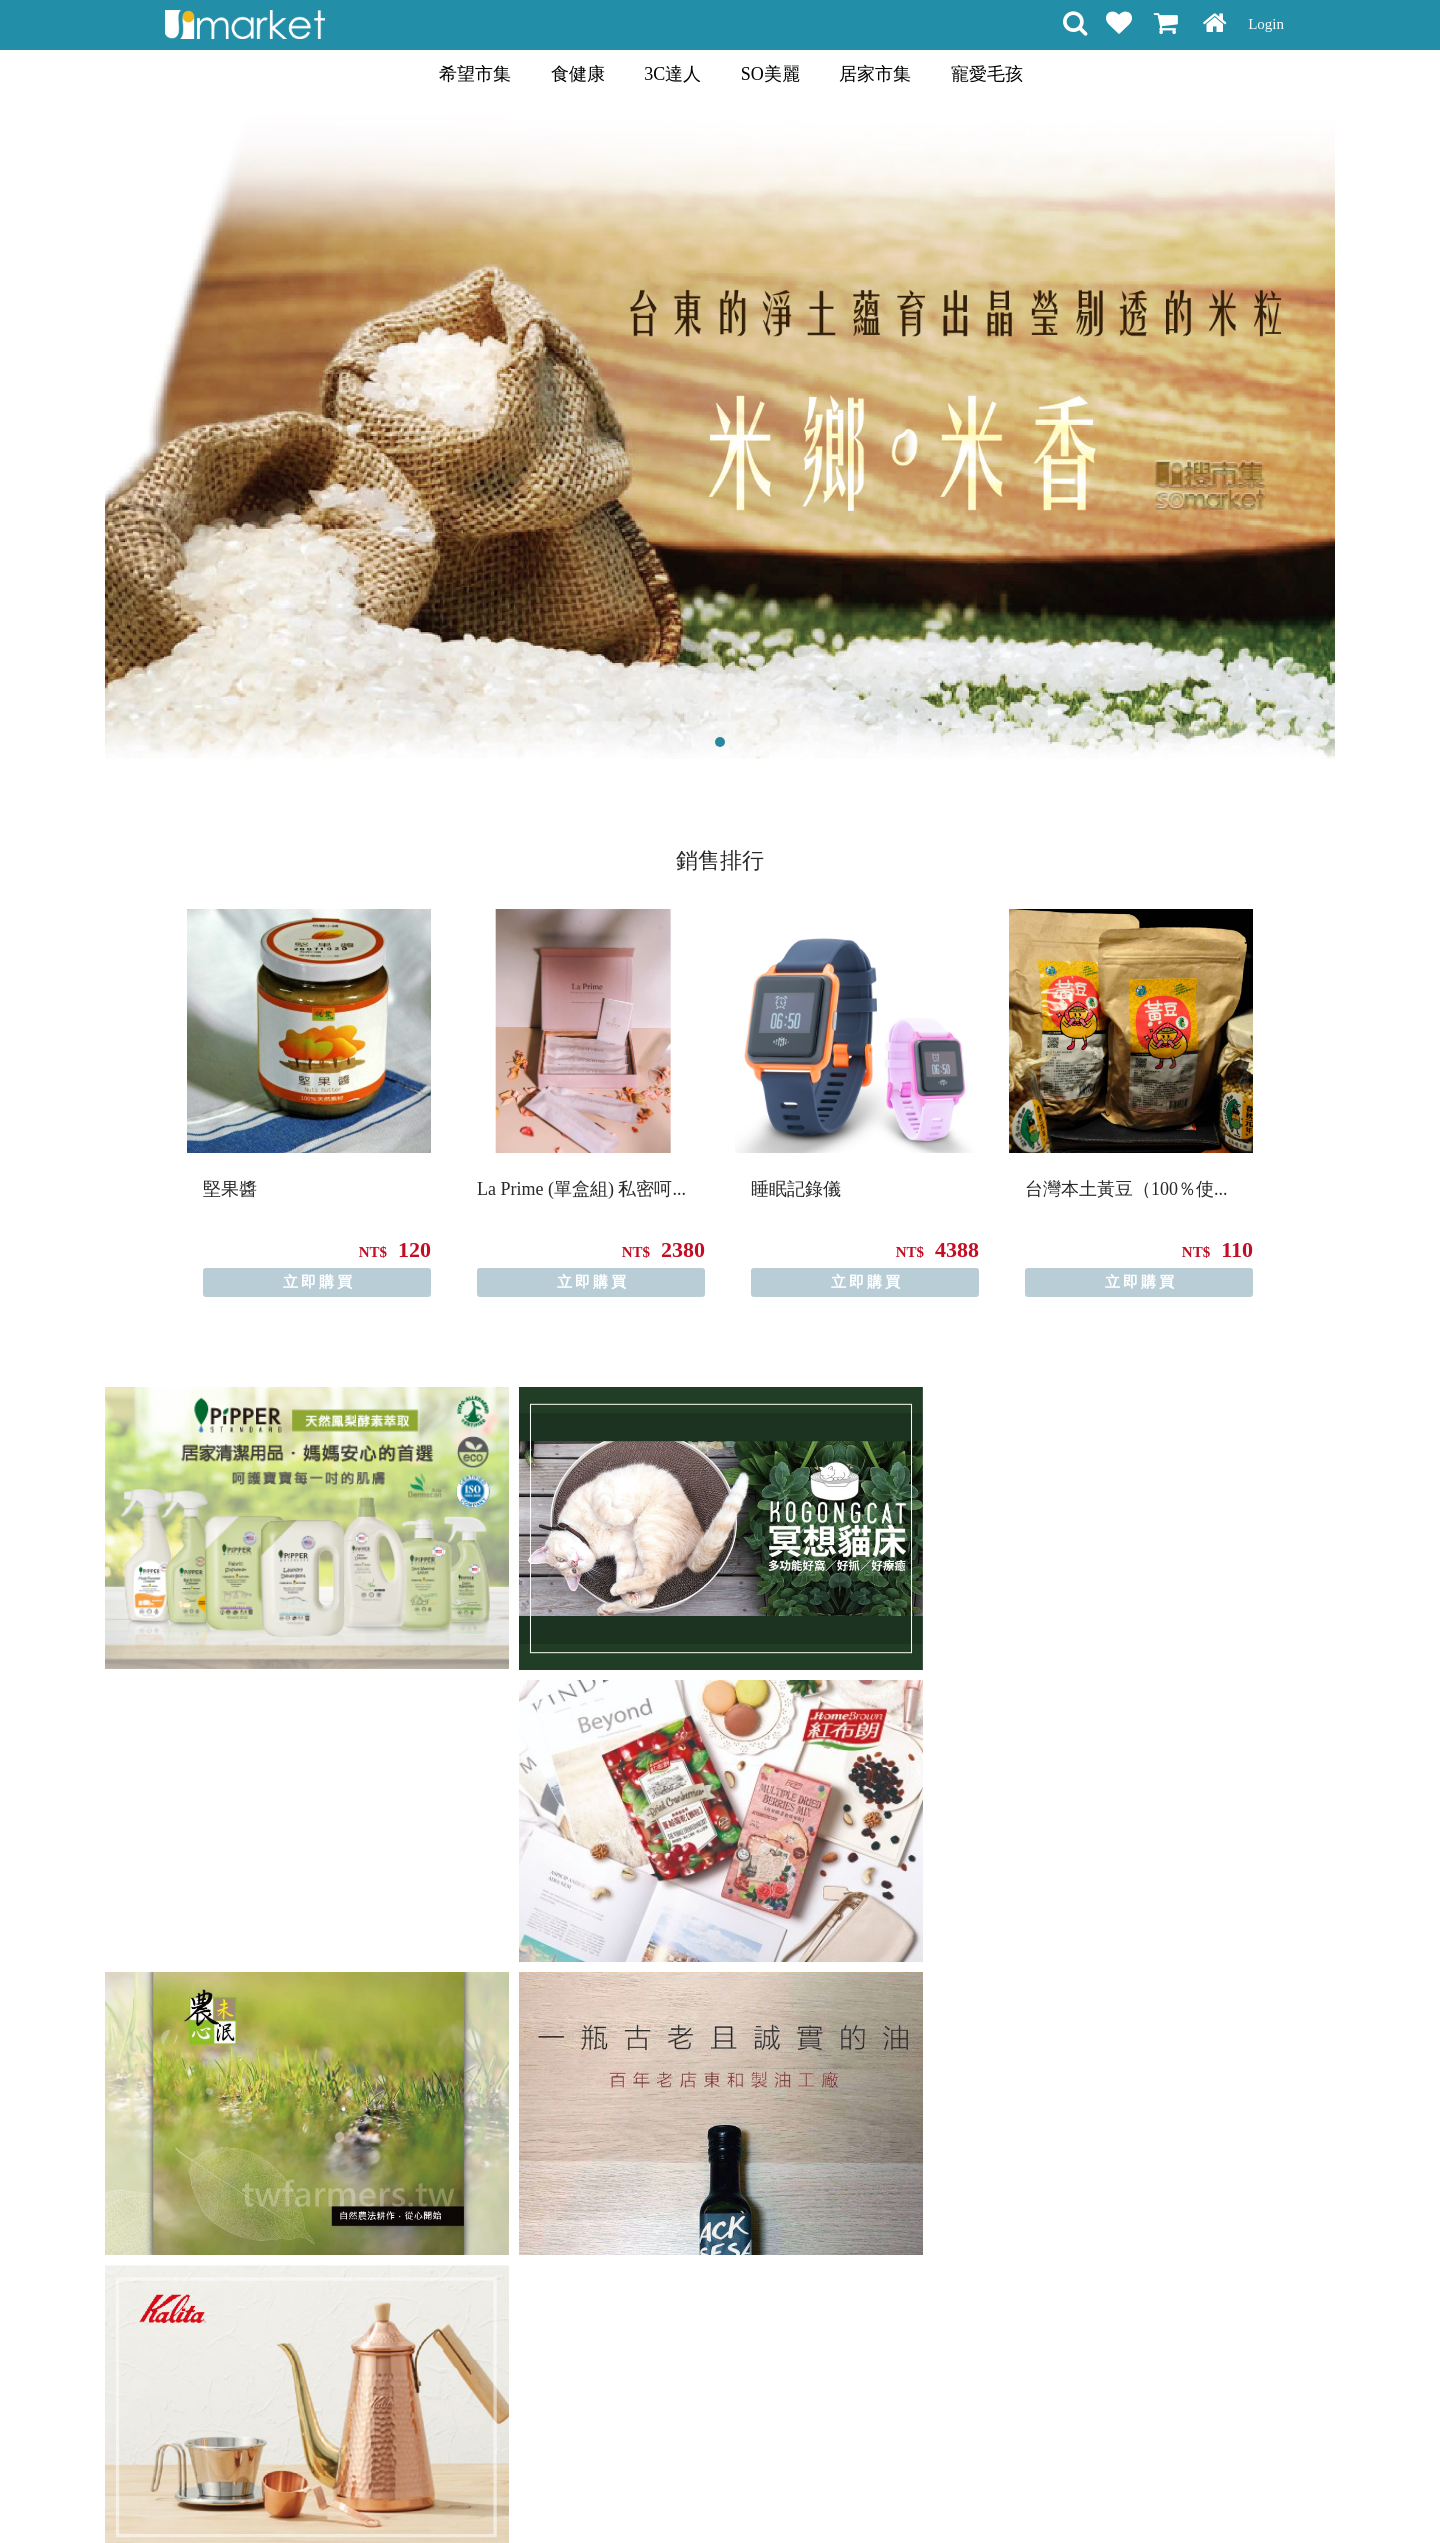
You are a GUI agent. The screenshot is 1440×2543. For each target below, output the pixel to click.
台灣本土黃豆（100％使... (1126, 1189)
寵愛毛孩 (987, 74)
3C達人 (672, 74)
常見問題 (768, 2492)
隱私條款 (698, 2492)
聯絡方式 (838, 2492)
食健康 (578, 74)
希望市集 (475, 74)
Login (1266, 24)
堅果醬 (230, 1189)
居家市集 (875, 74)
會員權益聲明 (613, 2492)
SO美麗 (770, 74)
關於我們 (908, 2492)
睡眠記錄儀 (796, 1189)
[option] (309, 1103)
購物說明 (528, 2492)
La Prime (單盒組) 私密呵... (581, 1189)
